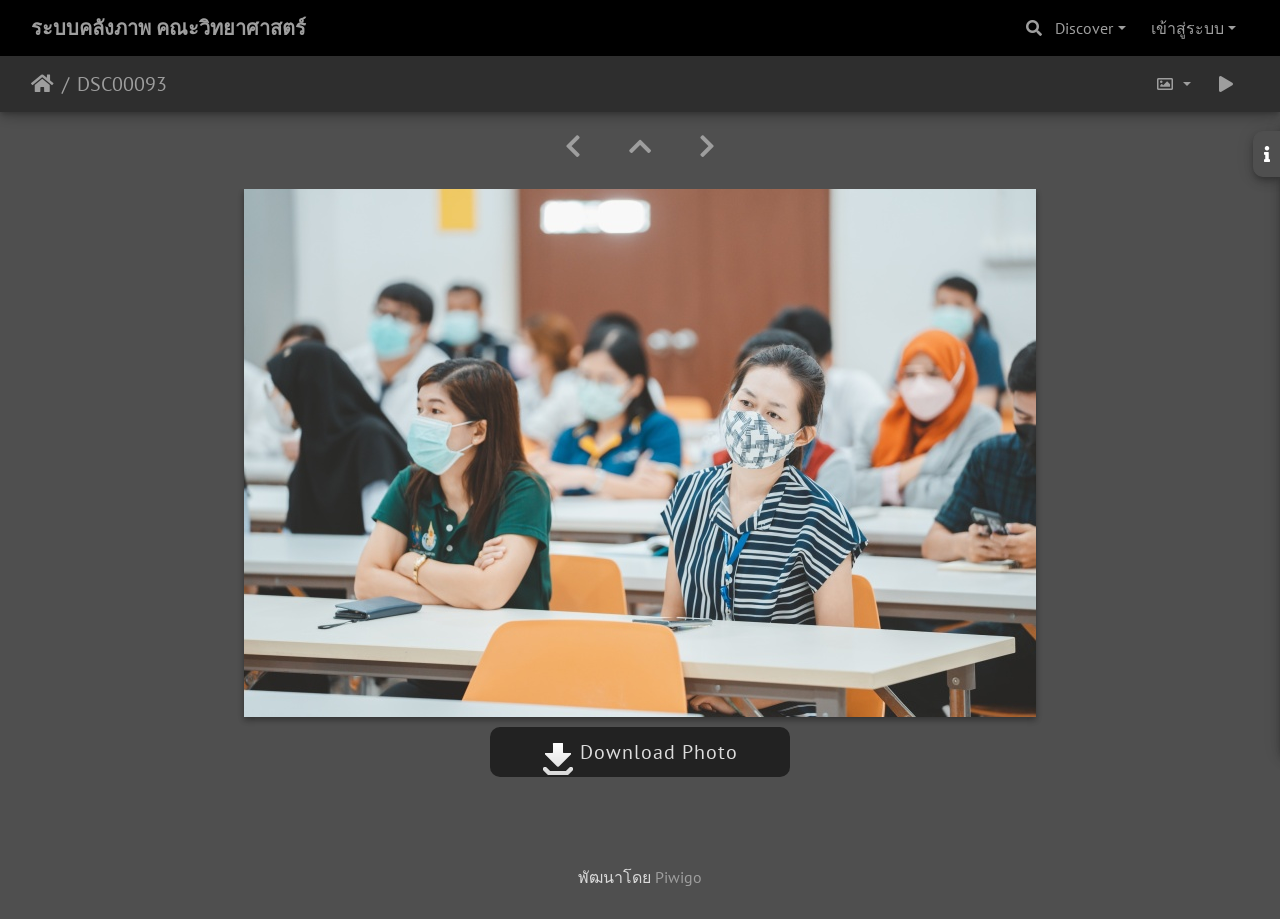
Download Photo (640, 752)
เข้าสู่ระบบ (1187, 28)
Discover (1084, 28)
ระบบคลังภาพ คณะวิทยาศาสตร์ (168, 28)
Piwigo (678, 877)
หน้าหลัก (42, 84)
